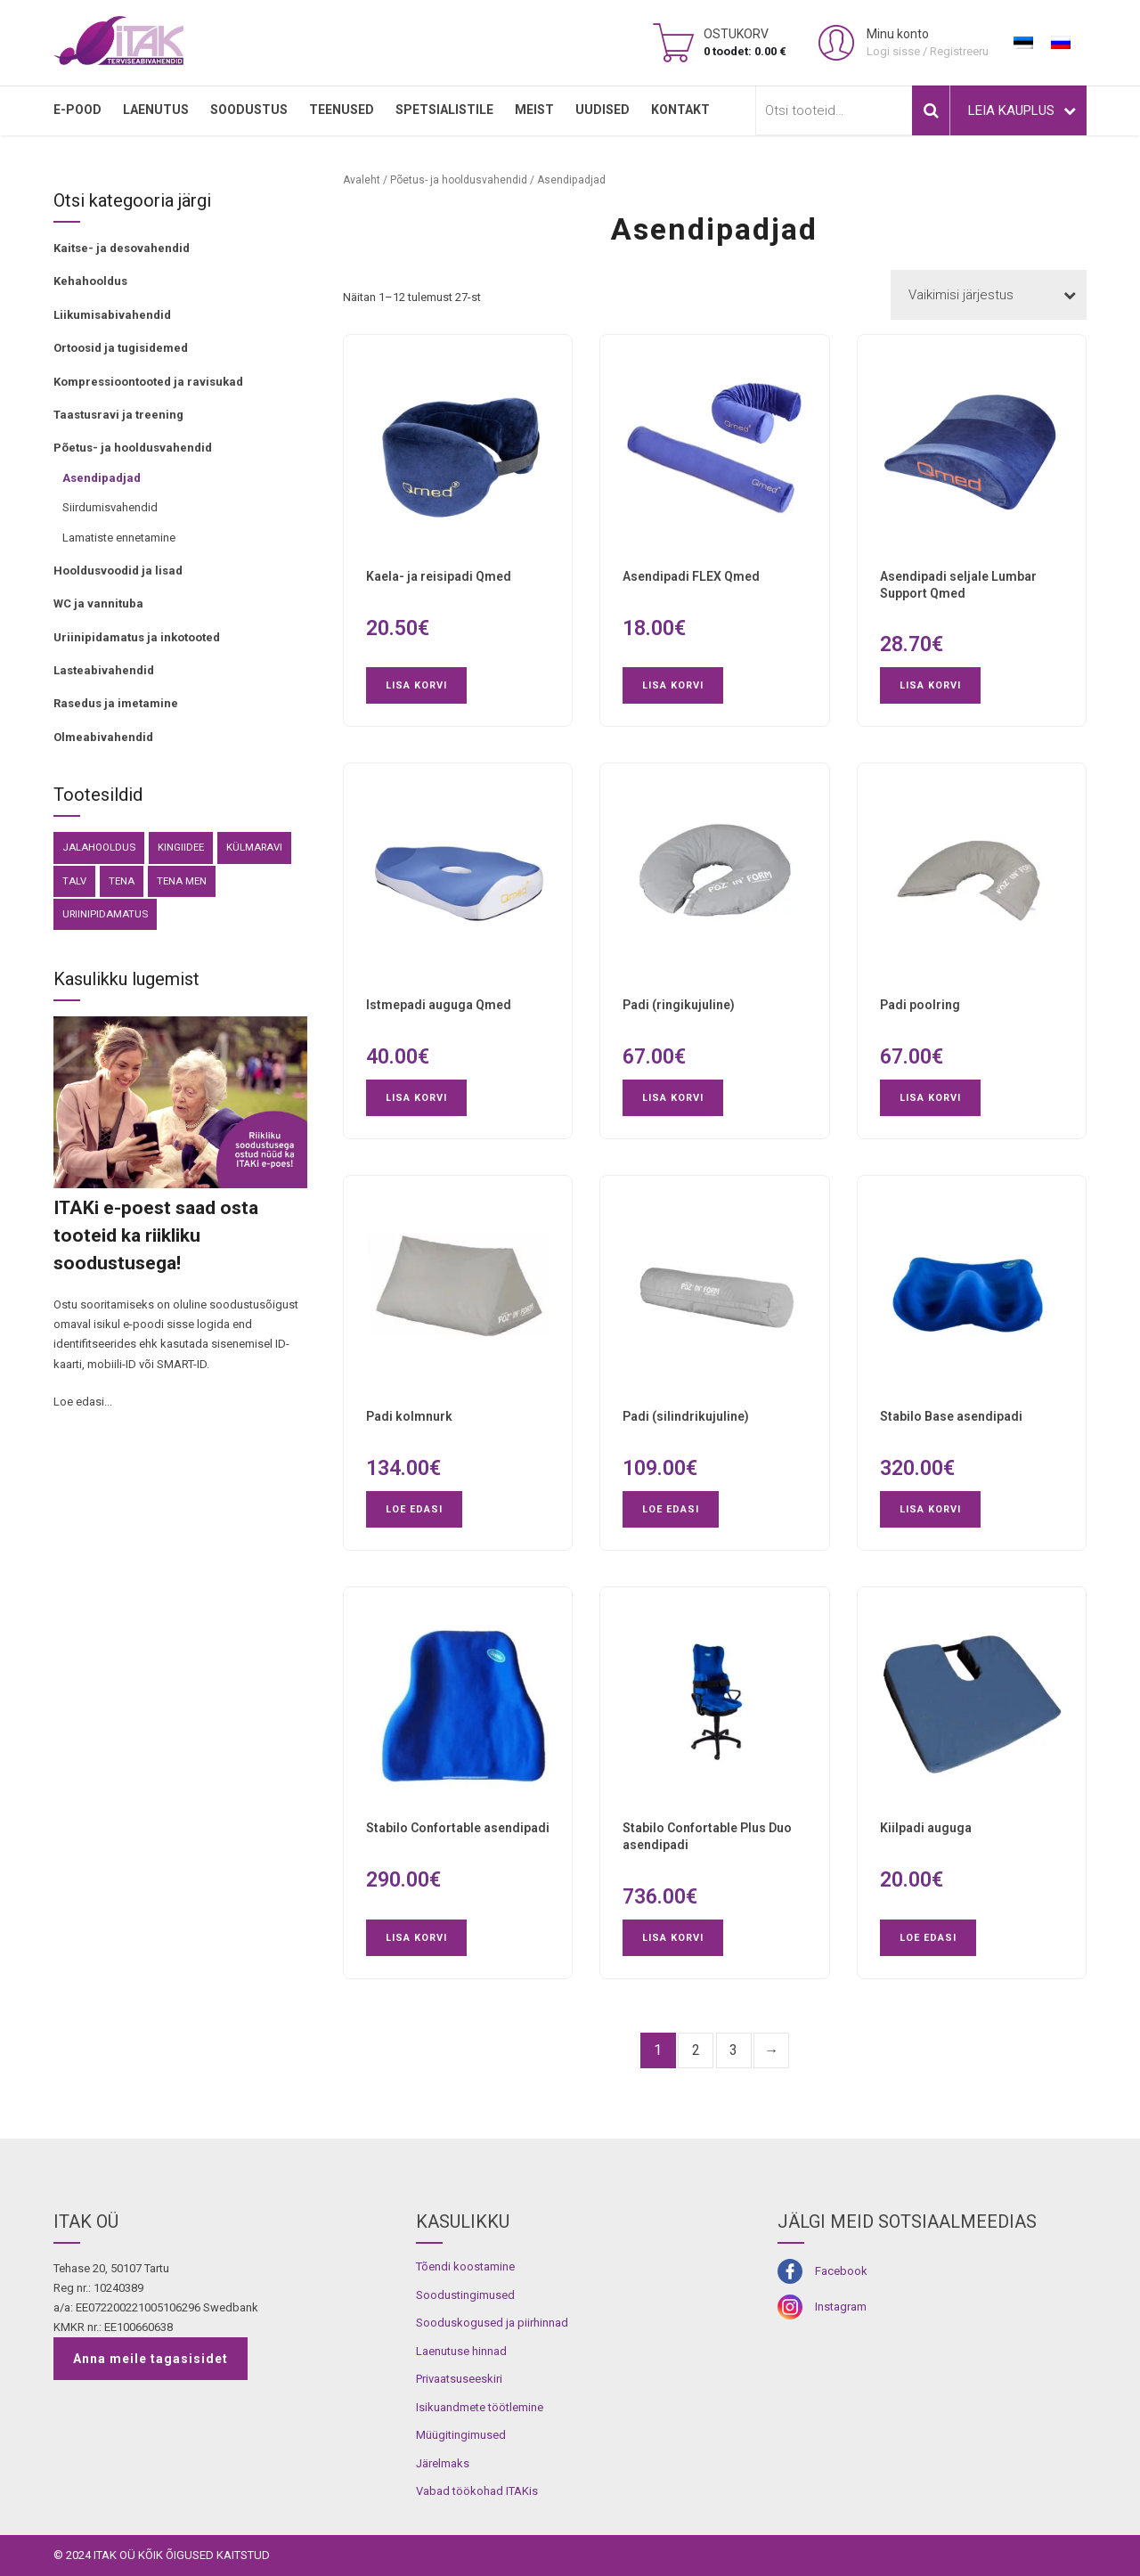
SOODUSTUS (249, 109)
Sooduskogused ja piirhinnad (492, 2322)
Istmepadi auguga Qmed (438, 1005)
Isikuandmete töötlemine (479, 2407)
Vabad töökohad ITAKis (477, 2491)
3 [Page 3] (733, 2050)
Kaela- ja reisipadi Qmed (438, 576)
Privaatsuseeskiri (459, 2378)
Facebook (841, 2271)
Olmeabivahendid (103, 737)
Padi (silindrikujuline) (686, 1416)
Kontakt (680, 109)
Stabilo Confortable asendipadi (458, 1828)
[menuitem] (1023, 42)
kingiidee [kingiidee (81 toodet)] (181, 847)
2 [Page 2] (696, 2050)
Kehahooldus (90, 281)
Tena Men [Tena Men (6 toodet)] (182, 881)
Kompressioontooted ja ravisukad (148, 381)
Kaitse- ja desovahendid (121, 248)
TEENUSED (341, 109)
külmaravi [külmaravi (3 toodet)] (254, 847)
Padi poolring (920, 1005)
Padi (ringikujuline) (679, 1005)
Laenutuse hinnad (461, 2351)
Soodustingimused (465, 2295)
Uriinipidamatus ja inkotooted (136, 637)
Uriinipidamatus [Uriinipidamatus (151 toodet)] (105, 914)
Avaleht (361, 180)
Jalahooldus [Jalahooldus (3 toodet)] (98, 847)
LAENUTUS (156, 109)
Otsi (930, 110)
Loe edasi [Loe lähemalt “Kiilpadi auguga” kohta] (928, 1938)
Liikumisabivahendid (112, 315)
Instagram (841, 2306)
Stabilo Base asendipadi (951, 1416)
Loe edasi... (82, 1401)
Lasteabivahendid (103, 670)
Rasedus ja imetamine (115, 703)
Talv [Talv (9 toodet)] (74, 881)
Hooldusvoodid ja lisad (118, 570)
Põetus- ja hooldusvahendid (132, 447)
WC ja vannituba (98, 603)
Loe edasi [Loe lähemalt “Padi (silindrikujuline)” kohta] (670, 1509)
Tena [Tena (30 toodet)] (121, 881)
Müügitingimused (461, 2434)
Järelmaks (442, 2463)
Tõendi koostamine (465, 2266)
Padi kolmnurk (409, 1416)
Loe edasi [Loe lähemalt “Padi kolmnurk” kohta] (414, 1509)
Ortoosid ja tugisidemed (120, 348)
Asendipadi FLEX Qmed (691, 576)
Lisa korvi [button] (416, 685)
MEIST (534, 109)
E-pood (77, 109)
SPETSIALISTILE (444, 109)
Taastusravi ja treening (118, 414)
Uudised (602, 109)
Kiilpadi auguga (926, 1828)
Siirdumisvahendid (110, 507)
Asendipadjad (101, 478)
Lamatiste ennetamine (118, 537)
